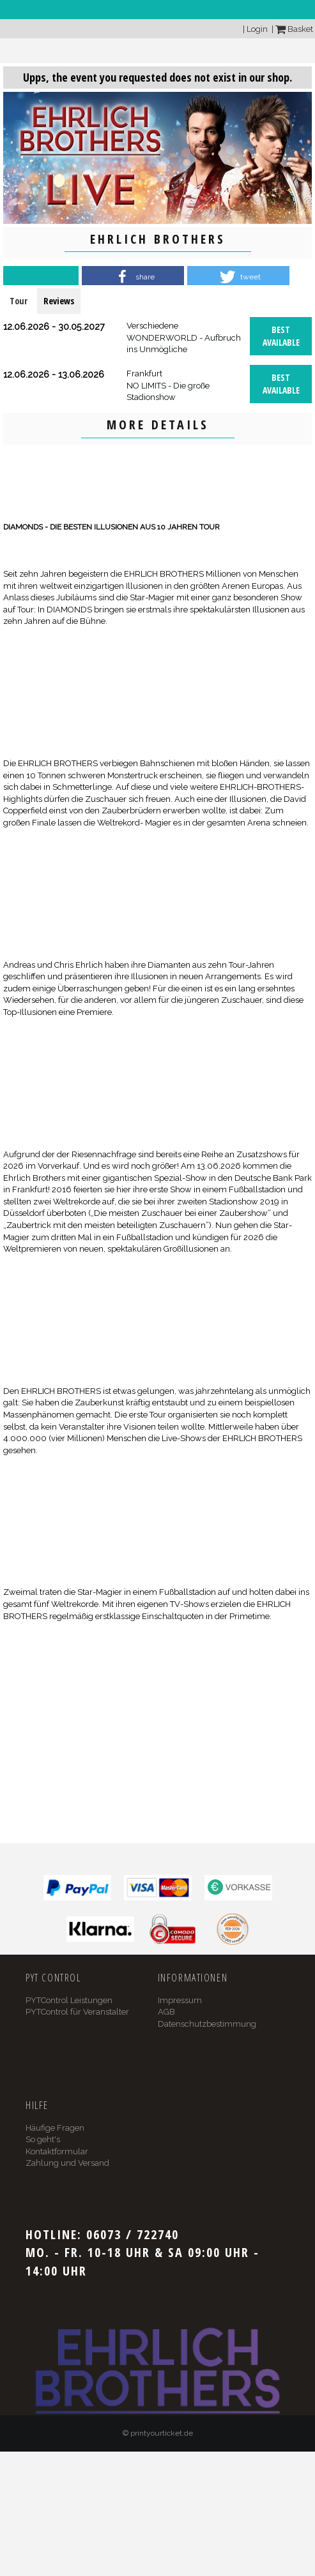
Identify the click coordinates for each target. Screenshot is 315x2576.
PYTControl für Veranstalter (77, 2012)
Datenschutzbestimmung (207, 2024)
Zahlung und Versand (67, 2163)
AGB (166, 2012)
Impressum (180, 2000)
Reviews (58, 301)
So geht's (43, 2139)
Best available (281, 335)
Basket (294, 29)
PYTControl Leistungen (69, 2000)
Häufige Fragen (55, 2128)
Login (257, 29)
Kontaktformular (57, 2151)
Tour (18, 301)
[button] (133, 277)
